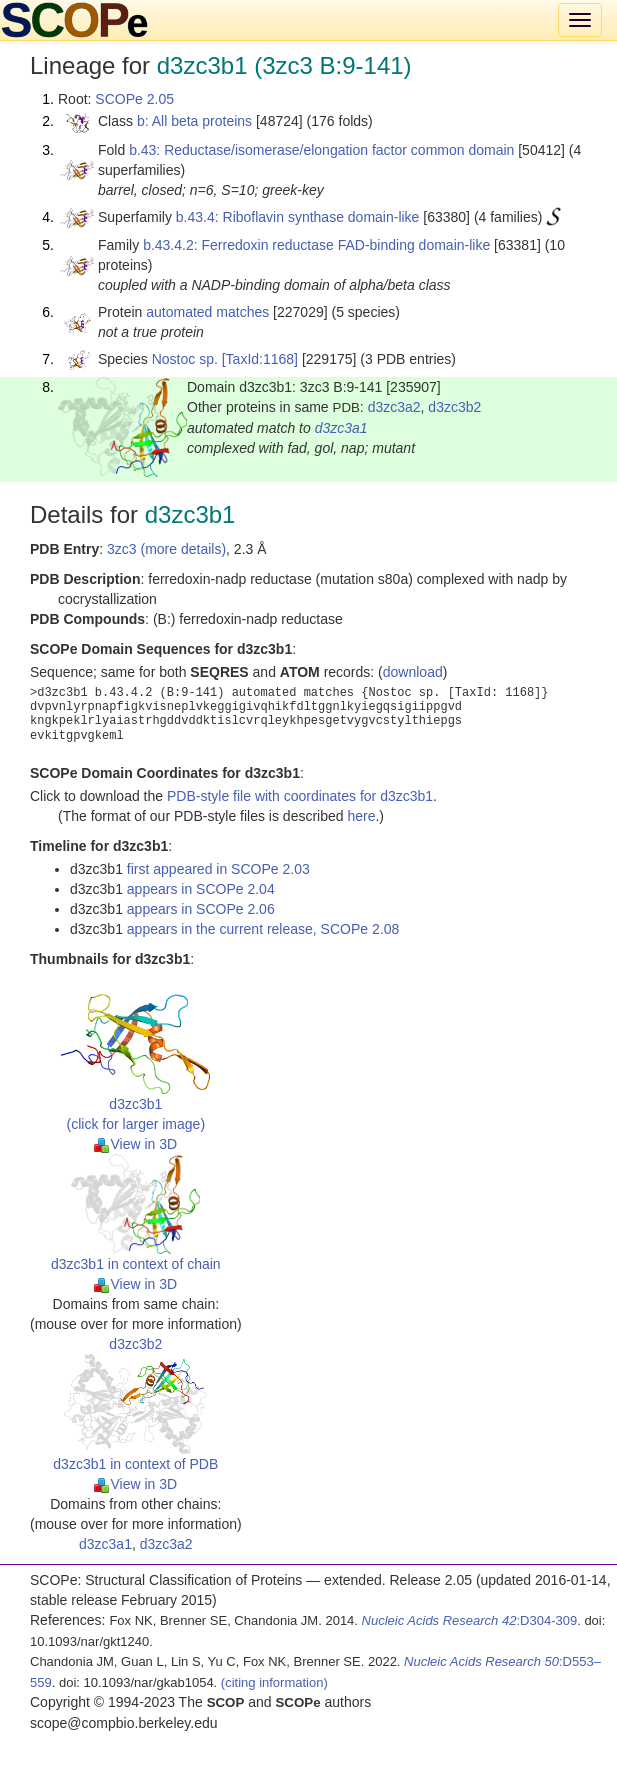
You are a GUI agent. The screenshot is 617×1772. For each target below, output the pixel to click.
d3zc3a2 (394, 407)
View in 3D (135, 1144)
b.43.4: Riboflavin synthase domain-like (298, 217)
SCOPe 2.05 (134, 99)
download (413, 672)
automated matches (207, 312)
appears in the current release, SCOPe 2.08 (263, 929)
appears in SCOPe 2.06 (201, 909)
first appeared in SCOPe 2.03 (218, 869)
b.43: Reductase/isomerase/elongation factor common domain (321, 150)
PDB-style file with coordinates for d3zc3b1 (300, 796)
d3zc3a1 (341, 428)
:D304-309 (470, 1620)
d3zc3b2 (454, 407)
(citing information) (274, 1682)
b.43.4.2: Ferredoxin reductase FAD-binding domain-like (316, 245)
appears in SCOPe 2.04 (201, 889)
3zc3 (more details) (166, 549)
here (361, 816)
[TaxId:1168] (260, 359)
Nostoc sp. (185, 359)
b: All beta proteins (194, 121)
